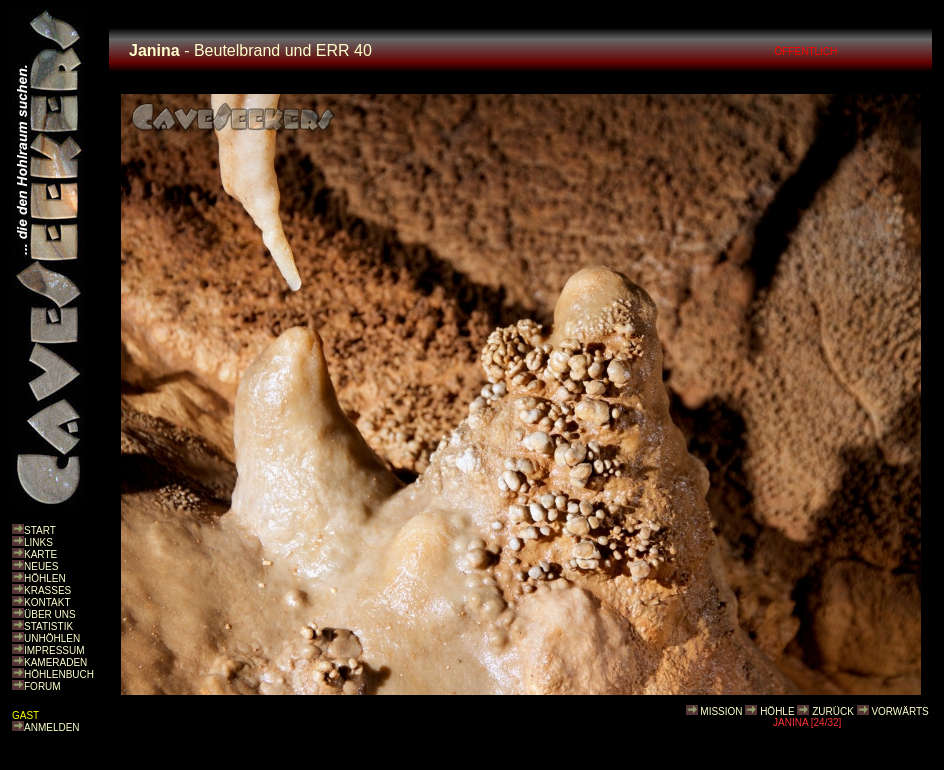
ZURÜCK (833, 711)
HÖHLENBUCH (59, 674)
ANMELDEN (52, 727)
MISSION (721, 711)
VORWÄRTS (899, 711)
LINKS (38, 542)
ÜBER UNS (50, 614)
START (40, 530)
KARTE (40, 554)
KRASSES (47, 590)
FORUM (42, 686)
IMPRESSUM (54, 650)
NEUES (41, 566)
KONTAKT (47, 602)
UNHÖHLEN (52, 638)
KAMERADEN (55, 662)
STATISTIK (48, 626)
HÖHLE (777, 711)
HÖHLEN (45, 578)
